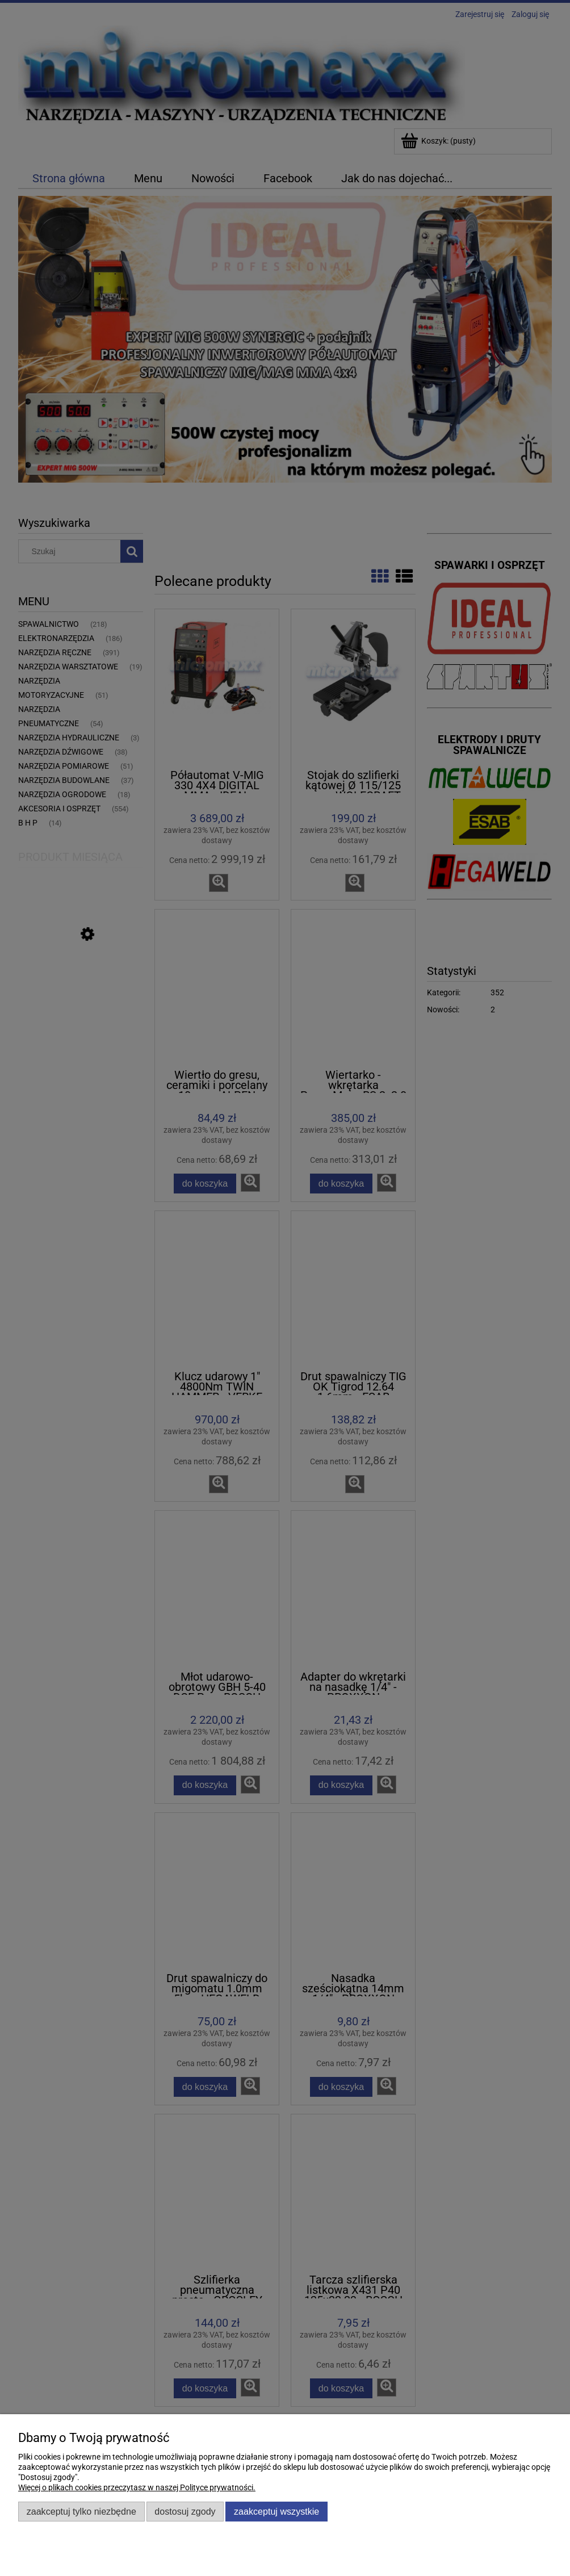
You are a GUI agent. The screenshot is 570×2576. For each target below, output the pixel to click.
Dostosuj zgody (184, 2511)
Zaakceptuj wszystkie (276, 2511)
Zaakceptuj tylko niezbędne (81, 2511)
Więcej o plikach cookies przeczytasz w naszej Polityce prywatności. (136, 2487)
